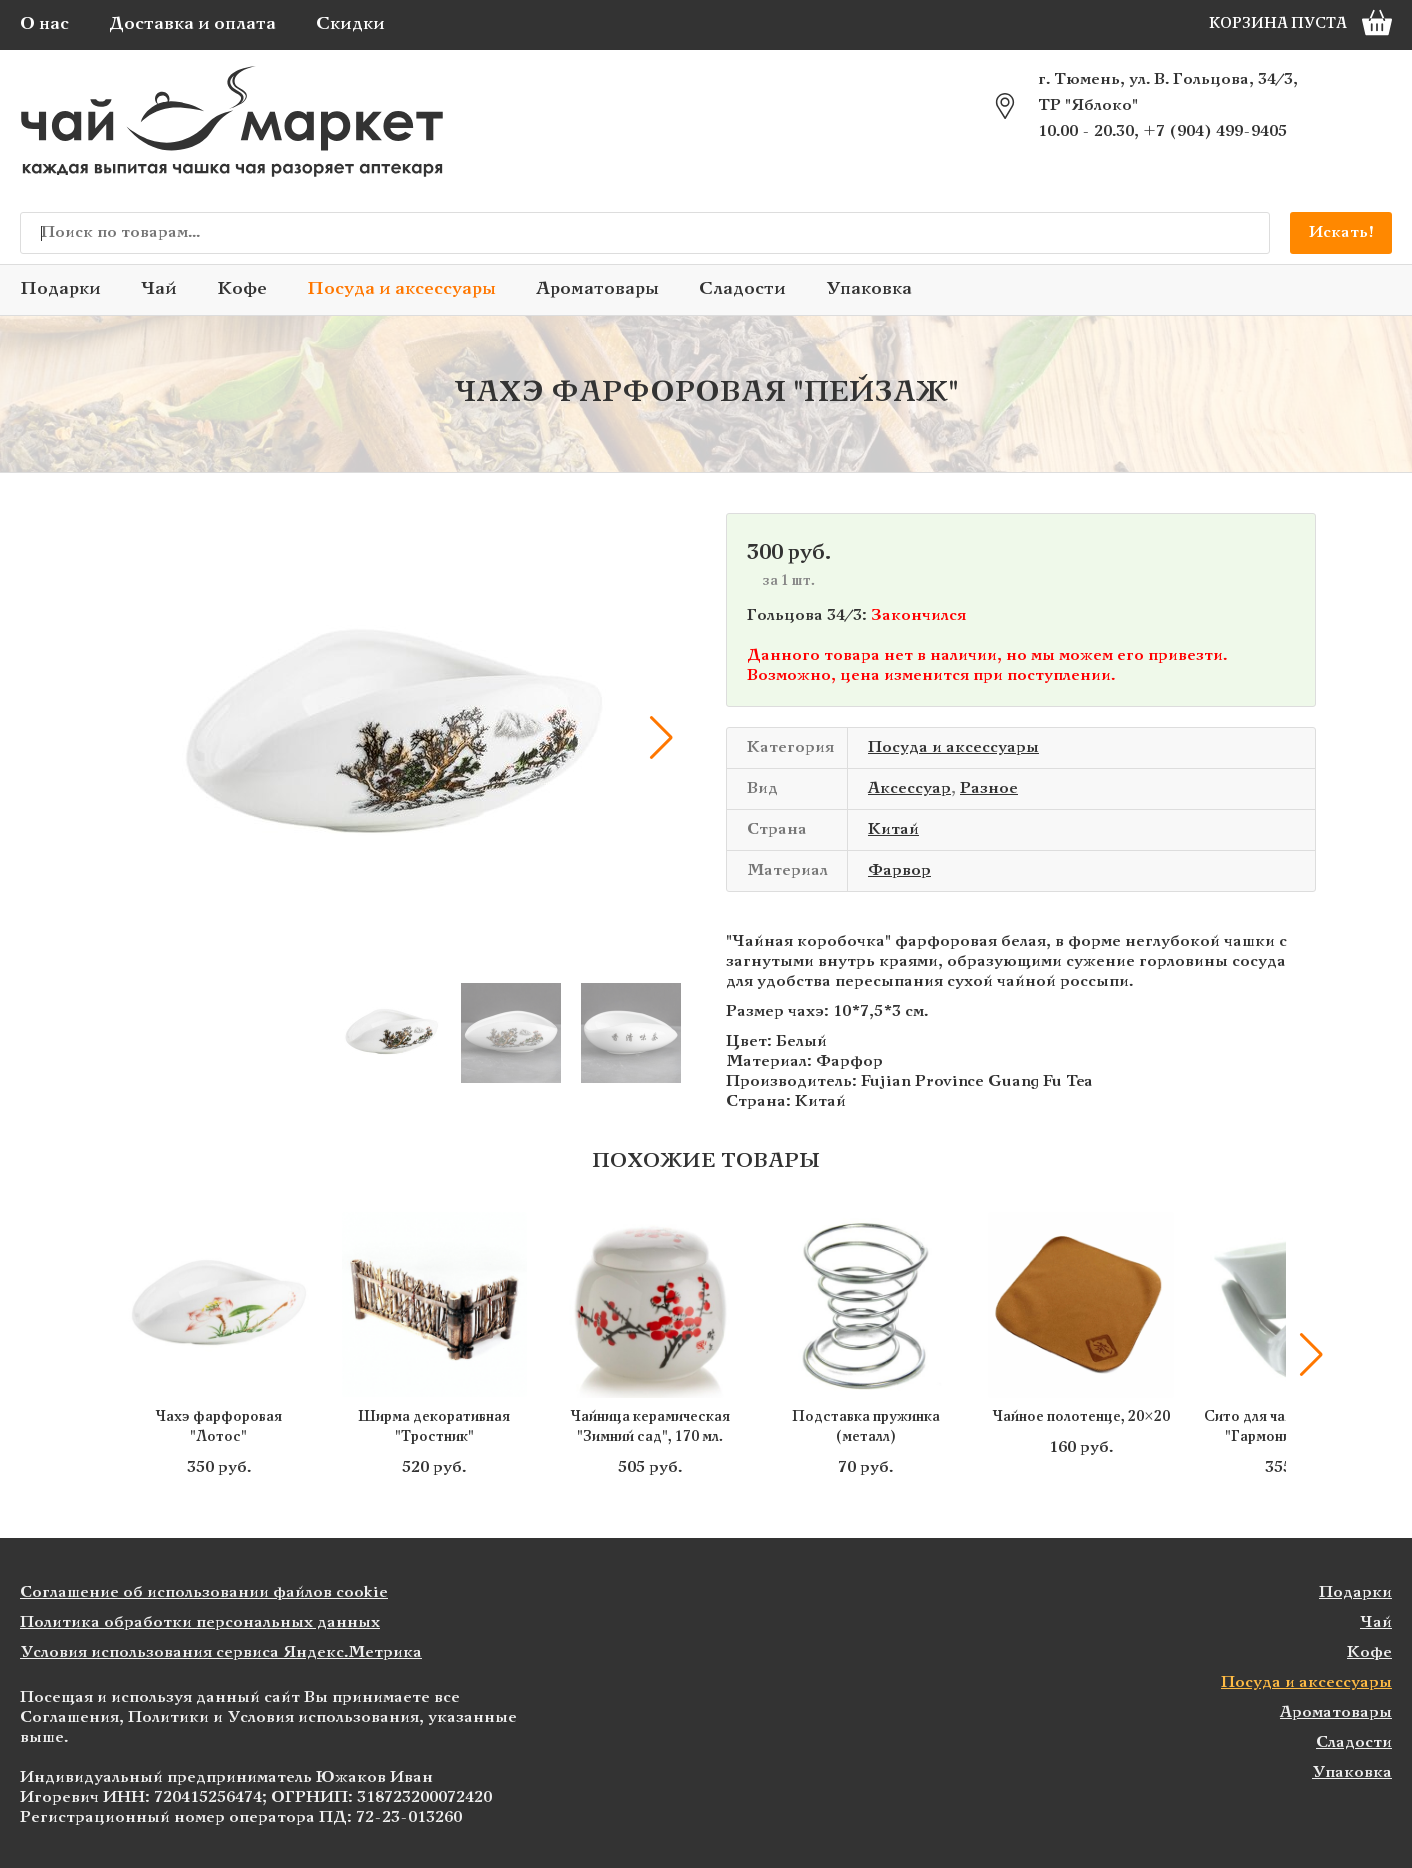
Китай (893, 829)
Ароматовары (597, 289)
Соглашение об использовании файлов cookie (204, 1592)
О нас (44, 24)
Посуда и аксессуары (401, 289)
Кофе (242, 289)
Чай (159, 289)
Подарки (60, 289)
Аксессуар (909, 788)
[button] (661, 738)
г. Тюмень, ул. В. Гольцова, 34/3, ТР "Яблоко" (1168, 92)
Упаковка (869, 289)
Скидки (350, 24)
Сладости (742, 289)
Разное (989, 788)
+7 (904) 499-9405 (1215, 131)
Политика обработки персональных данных (200, 1622)
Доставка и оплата (192, 24)
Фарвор (899, 870)
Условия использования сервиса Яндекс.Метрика (221, 1652)
